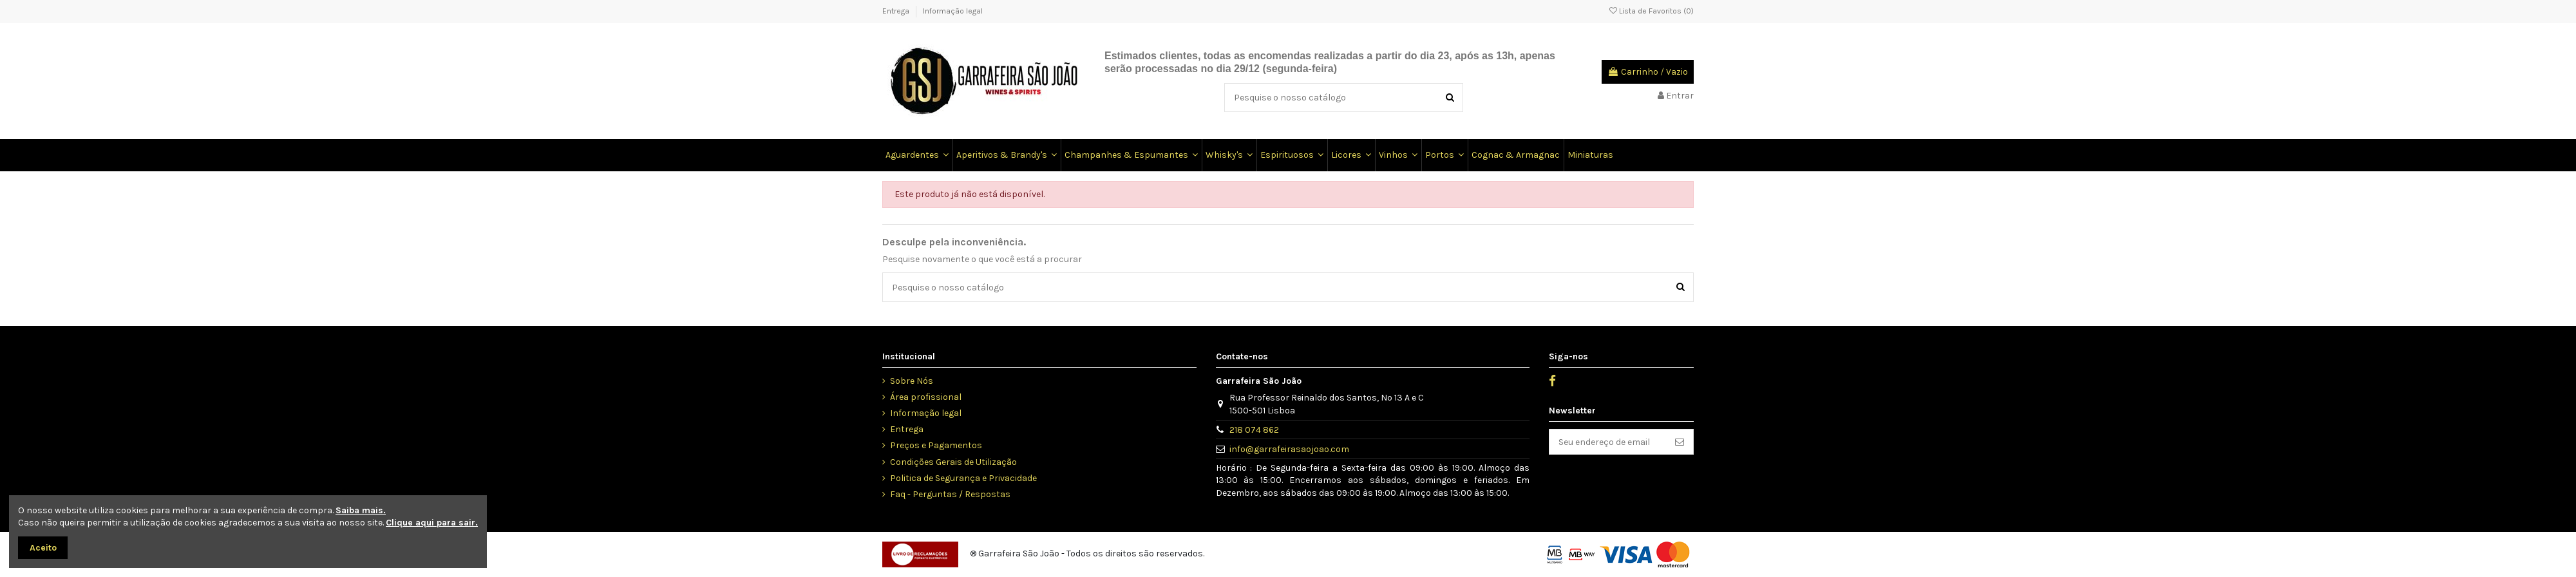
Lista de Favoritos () (1651, 10)
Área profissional (925, 397)
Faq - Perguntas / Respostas (950, 494)
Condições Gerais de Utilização (953, 462)
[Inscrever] (1679, 442)
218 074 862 (1254, 429)
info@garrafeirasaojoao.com (1289, 449)
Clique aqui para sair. (432, 522)
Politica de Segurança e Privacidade (963, 478)
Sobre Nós (911, 380)
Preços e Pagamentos (936, 445)
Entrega (896, 10)
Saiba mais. (361, 510)
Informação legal (953, 10)
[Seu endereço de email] (1607, 442)
